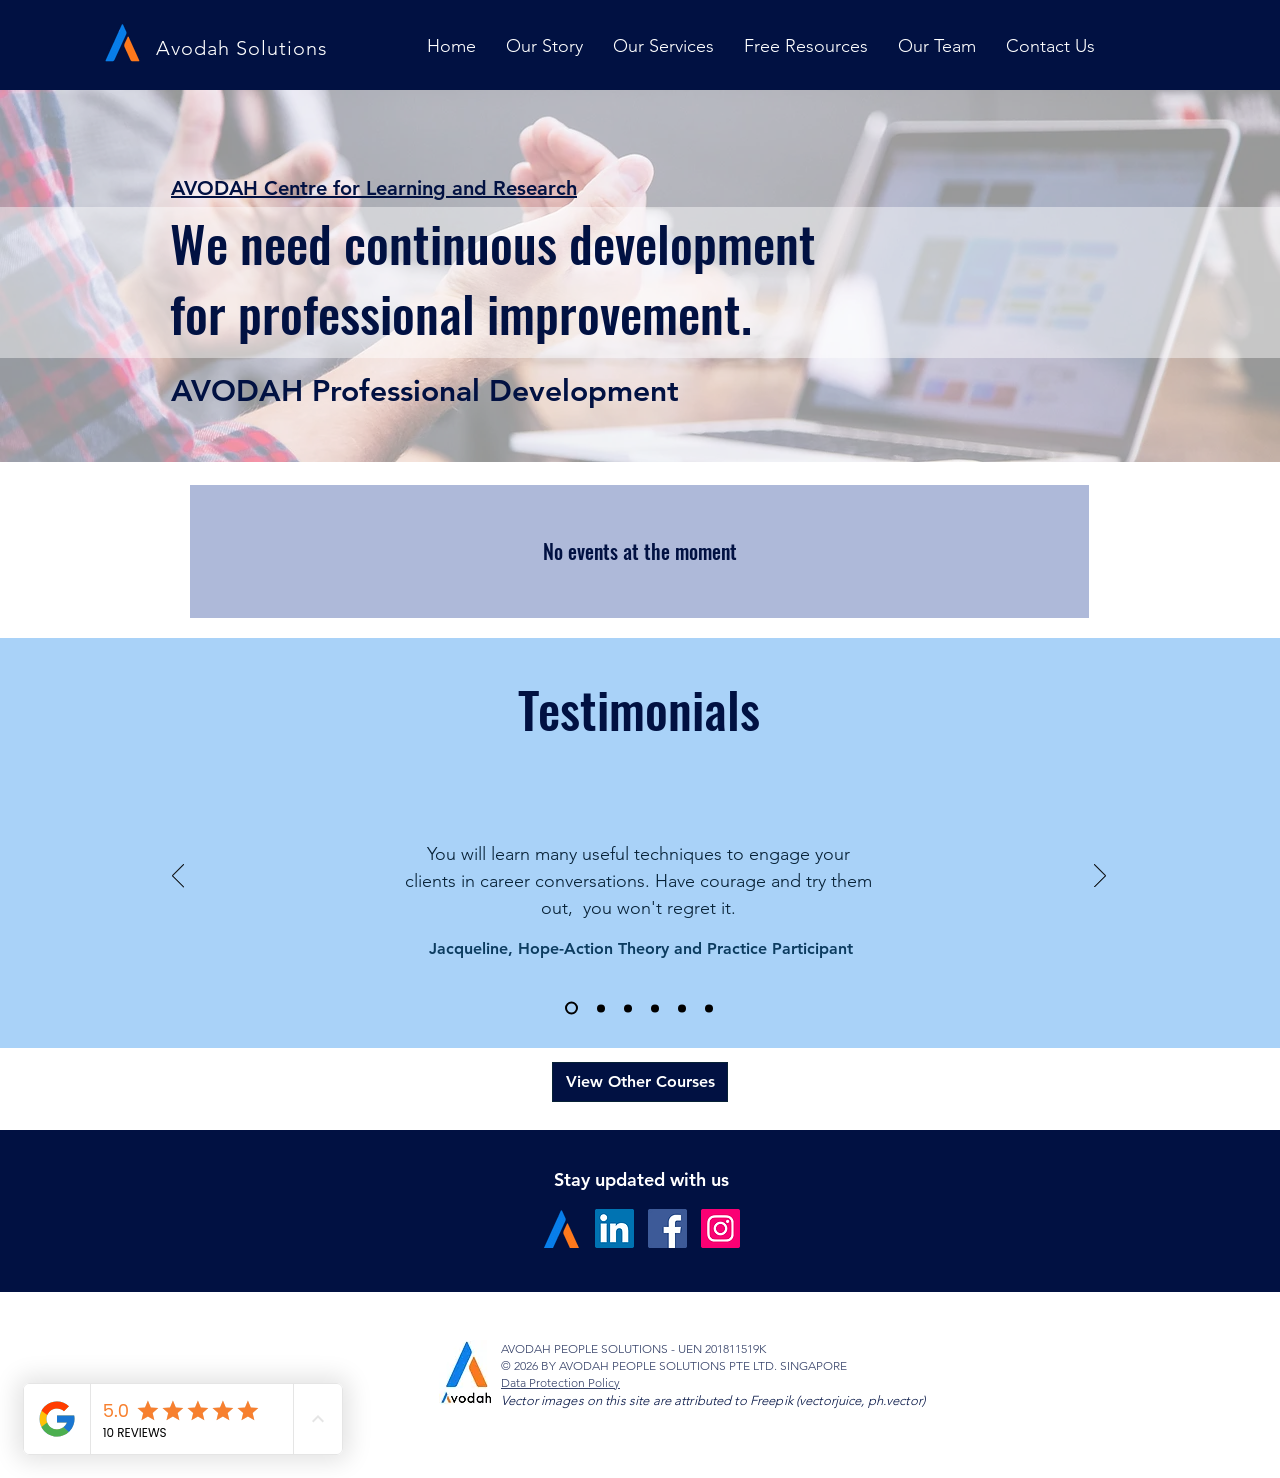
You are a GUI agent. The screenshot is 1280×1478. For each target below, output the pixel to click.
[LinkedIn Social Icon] (614, 1228)
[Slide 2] (601, 1008)
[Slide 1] (571, 1008)
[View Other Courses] (640, 1082)
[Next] (1100, 877)
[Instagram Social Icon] (720, 1228)
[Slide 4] (655, 1008)
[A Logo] (561, 1228)
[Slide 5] (682, 1008)
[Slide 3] (628, 1008)
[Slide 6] (709, 1008)
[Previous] (178, 877)
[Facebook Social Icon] (667, 1228)
